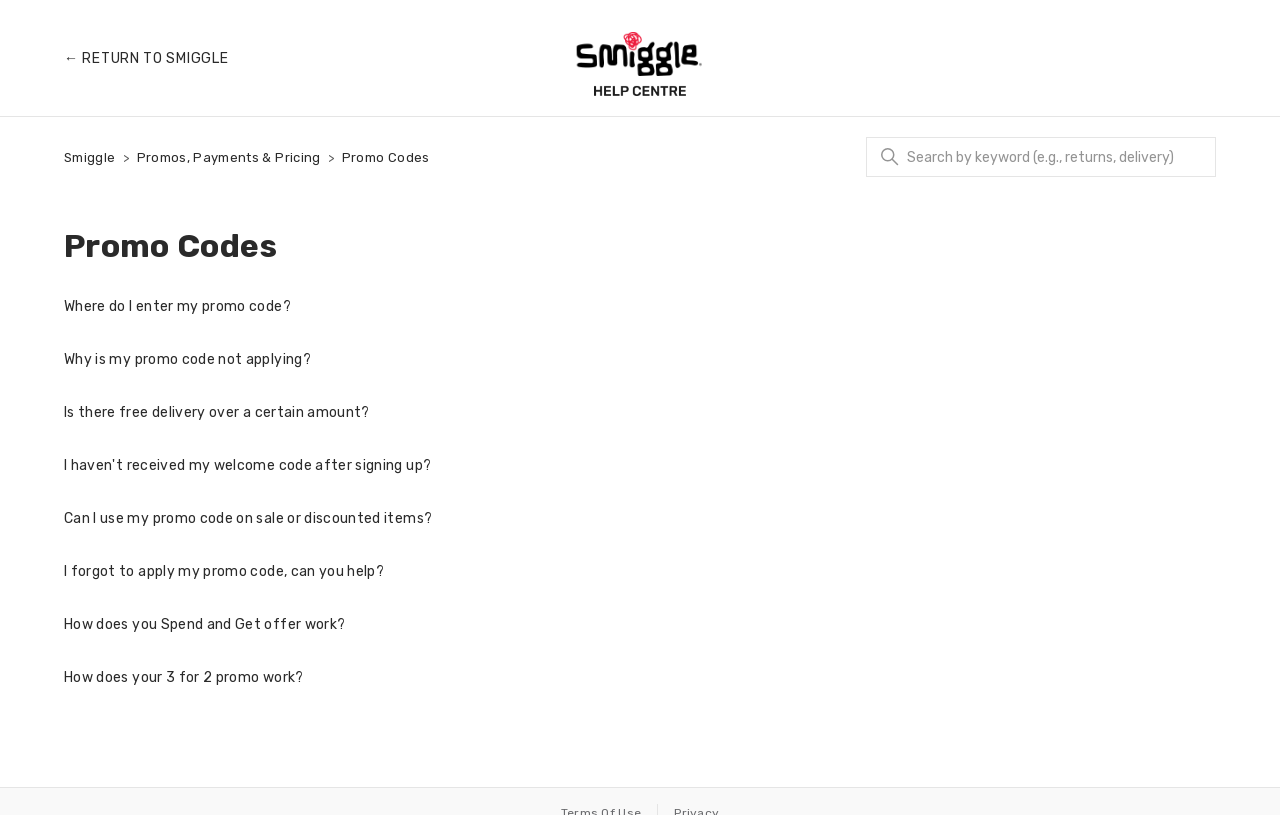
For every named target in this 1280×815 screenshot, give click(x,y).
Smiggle (89, 157)
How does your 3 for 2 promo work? (184, 677)
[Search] (1041, 157)
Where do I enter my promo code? (177, 306)
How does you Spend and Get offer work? (204, 624)
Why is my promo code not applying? (187, 359)
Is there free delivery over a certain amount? (217, 412)
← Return (146, 58)
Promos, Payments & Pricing (229, 157)
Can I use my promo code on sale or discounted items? (248, 518)
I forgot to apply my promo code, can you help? (224, 571)
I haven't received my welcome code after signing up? (247, 465)
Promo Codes (386, 157)
